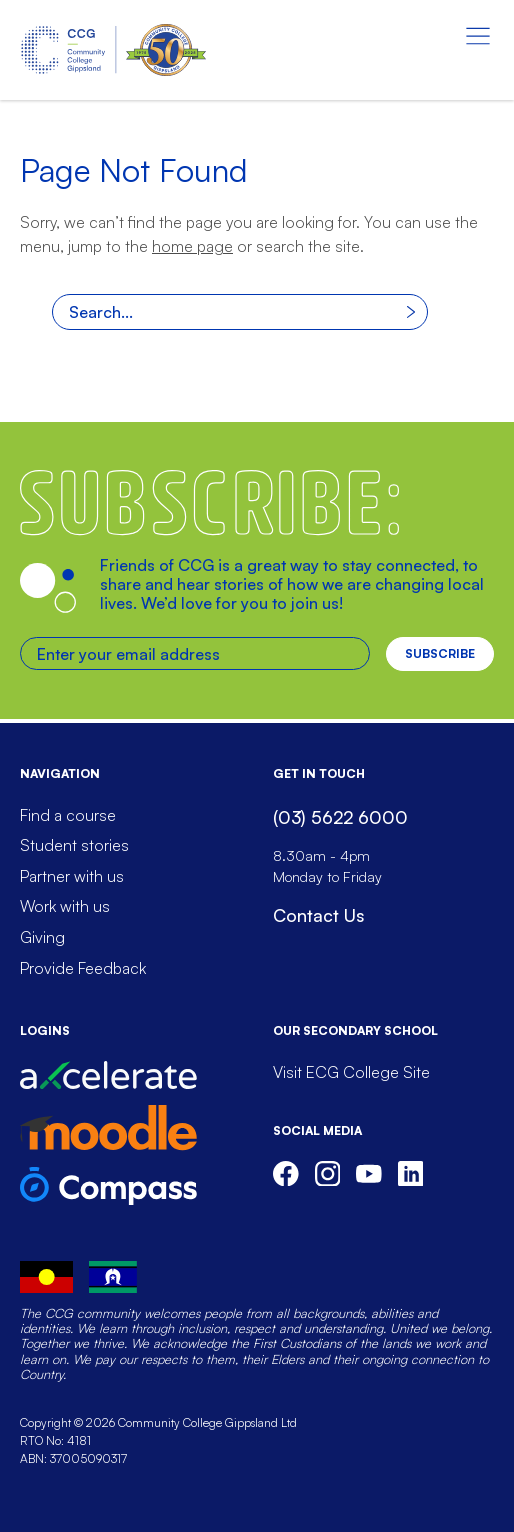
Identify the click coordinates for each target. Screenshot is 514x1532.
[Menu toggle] (478, 36)
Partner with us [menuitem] (72, 876)
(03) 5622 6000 (340, 817)
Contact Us (318, 915)
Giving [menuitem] (42, 937)
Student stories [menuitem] (74, 845)
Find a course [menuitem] (68, 815)
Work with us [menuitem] (65, 906)
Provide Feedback (83, 968)
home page (192, 246)
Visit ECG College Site (351, 1072)
